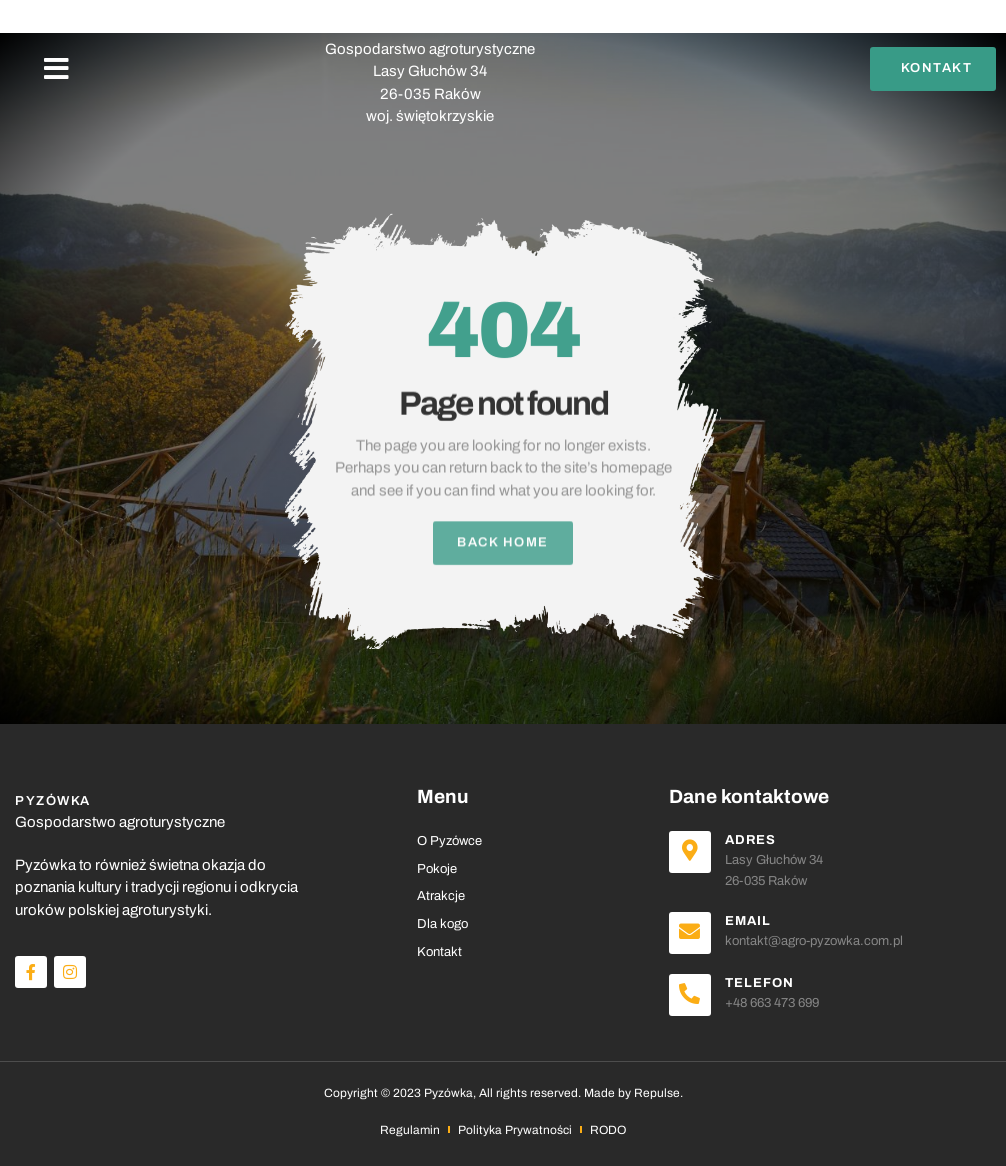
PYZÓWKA (430, 27)
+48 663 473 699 (772, 1003)
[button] (56, 69)
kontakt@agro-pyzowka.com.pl (814, 941)
